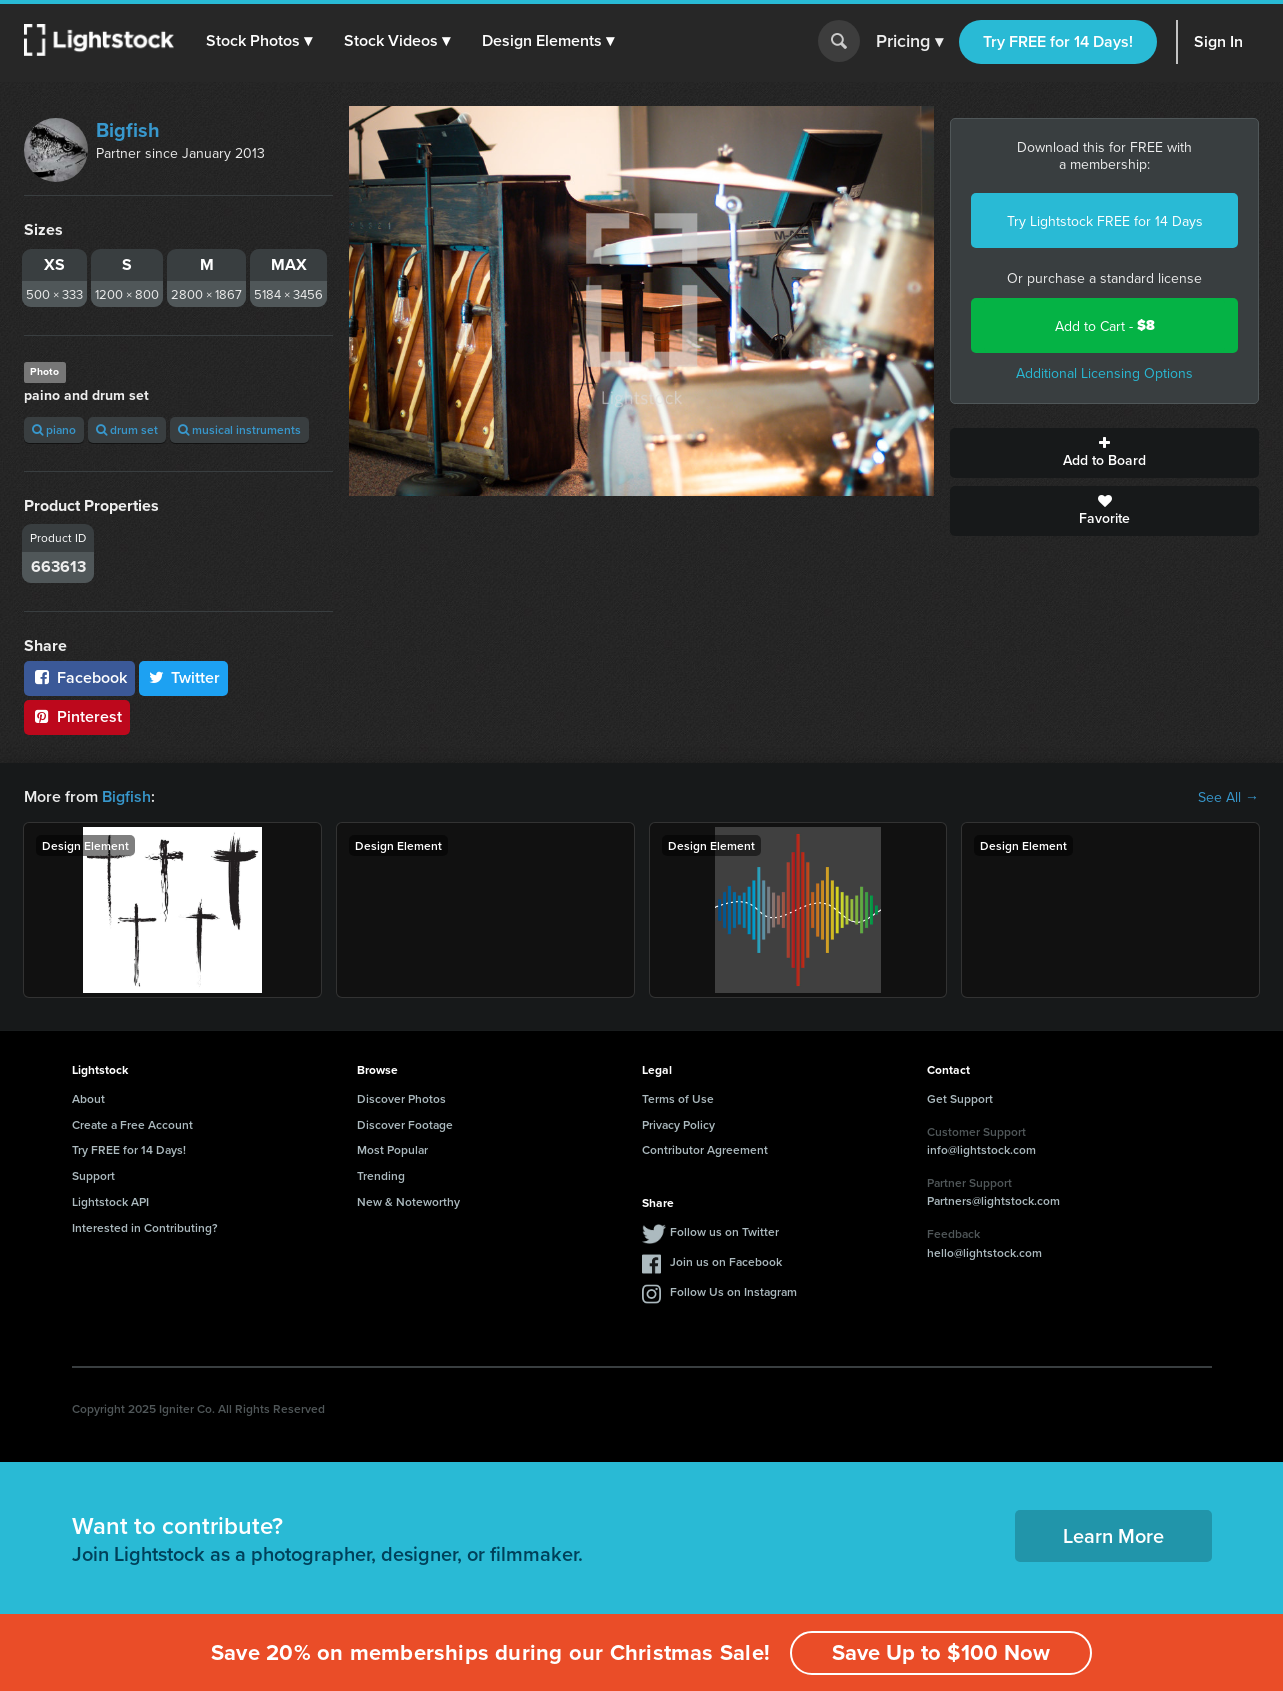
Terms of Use (678, 1098)
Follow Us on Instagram (733, 1291)
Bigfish (128, 130)
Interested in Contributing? (145, 1227)
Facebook (79, 677)
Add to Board (1104, 453)
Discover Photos (401, 1098)
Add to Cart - (1105, 325)
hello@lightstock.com (984, 1252)
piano (54, 429)
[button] (259, 41)
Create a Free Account (132, 1124)
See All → (1228, 797)
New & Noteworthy (408, 1201)
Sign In (1218, 41)
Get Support (960, 1098)
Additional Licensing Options (1104, 373)
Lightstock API (110, 1201)
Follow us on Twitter (724, 1231)
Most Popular (392, 1149)
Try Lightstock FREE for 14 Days (1105, 221)
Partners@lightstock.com (993, 1200)
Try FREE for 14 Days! (1058, 41)
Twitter (184, 677)
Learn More (1113, 1535)
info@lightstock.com (981, 1149)
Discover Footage (405, 1124)
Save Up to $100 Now (941, 1652)
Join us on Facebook (726, 1261)
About (88, 1098)
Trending (381, 1175)
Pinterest (77, 716)
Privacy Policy (678, 1124)
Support (93, 1175)
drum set (127, 429)
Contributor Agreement (705, 1149)
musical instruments (239, 429)
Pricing (909, 42)
